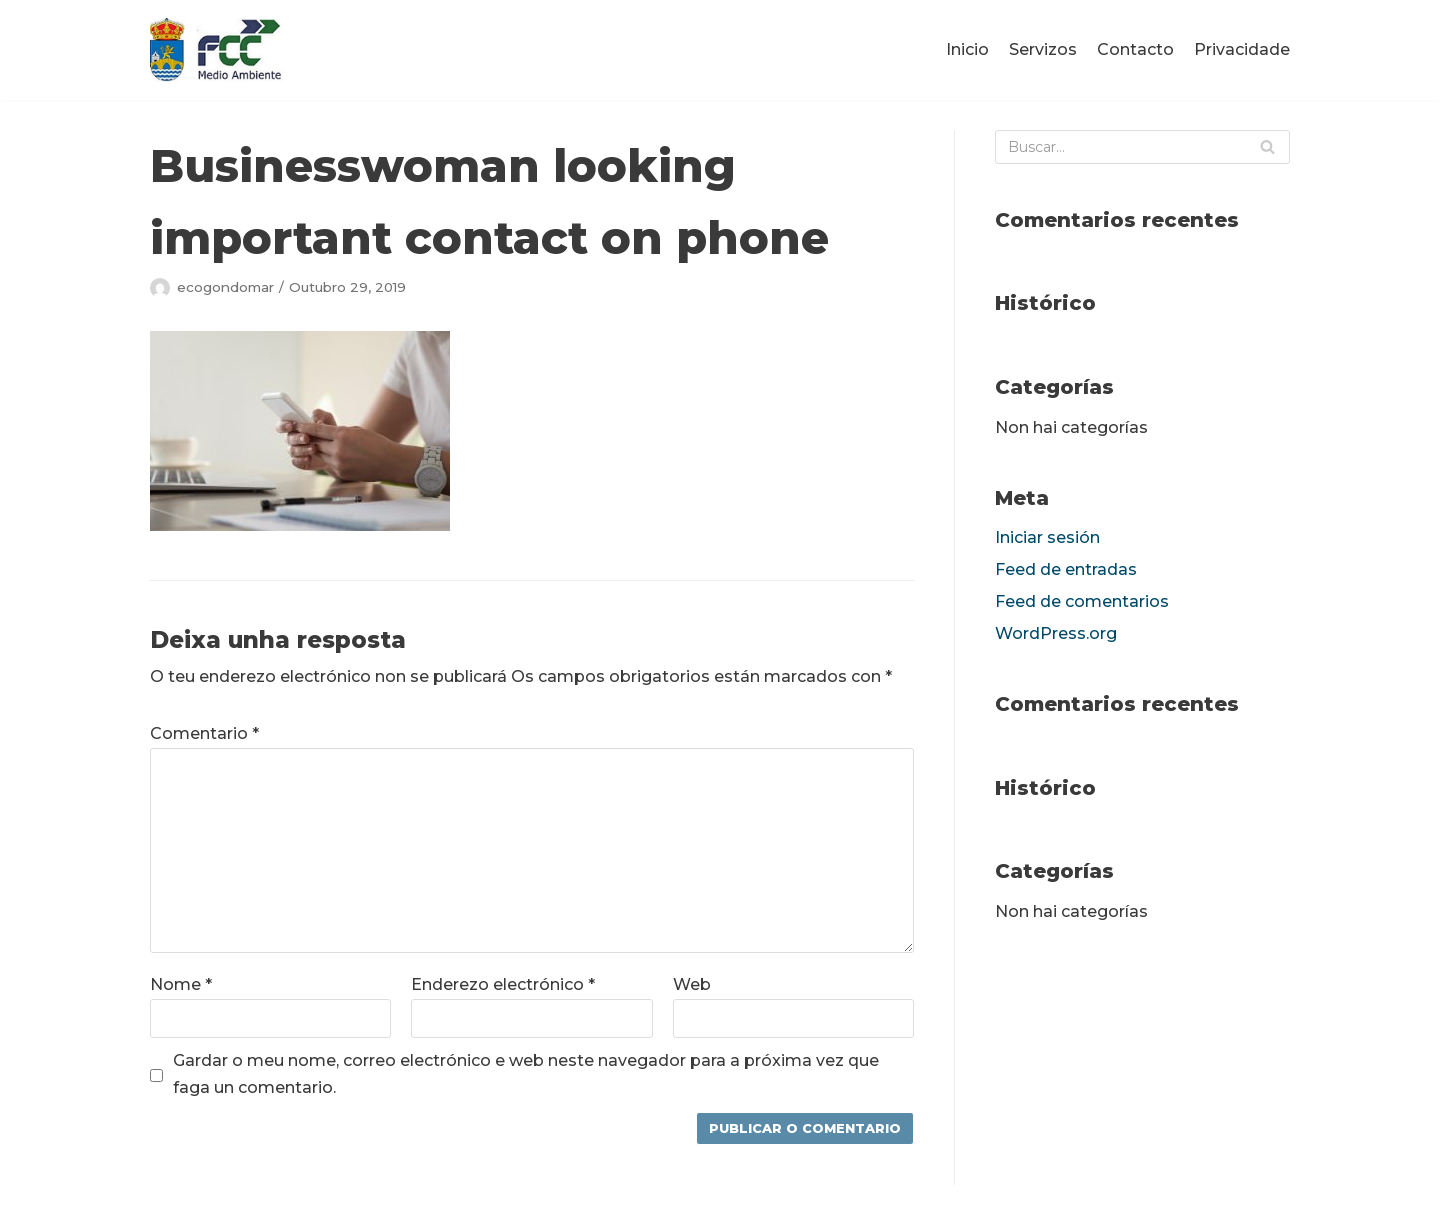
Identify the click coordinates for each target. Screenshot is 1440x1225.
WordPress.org (1056, 633)
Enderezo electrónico (503, 984)
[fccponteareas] (217, 50)
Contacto (1135, 49)
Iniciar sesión (1047, 537)
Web (692, 984)
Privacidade (1242, 49)
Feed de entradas (1066, 569)
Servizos (1043, 49)
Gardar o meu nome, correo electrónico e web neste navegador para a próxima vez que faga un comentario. (526, 1074)
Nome (181, 984)
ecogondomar (225, 287)
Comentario (204, 733)
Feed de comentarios (1082, 601)
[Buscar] (1142, 147)
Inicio (967, 49)
